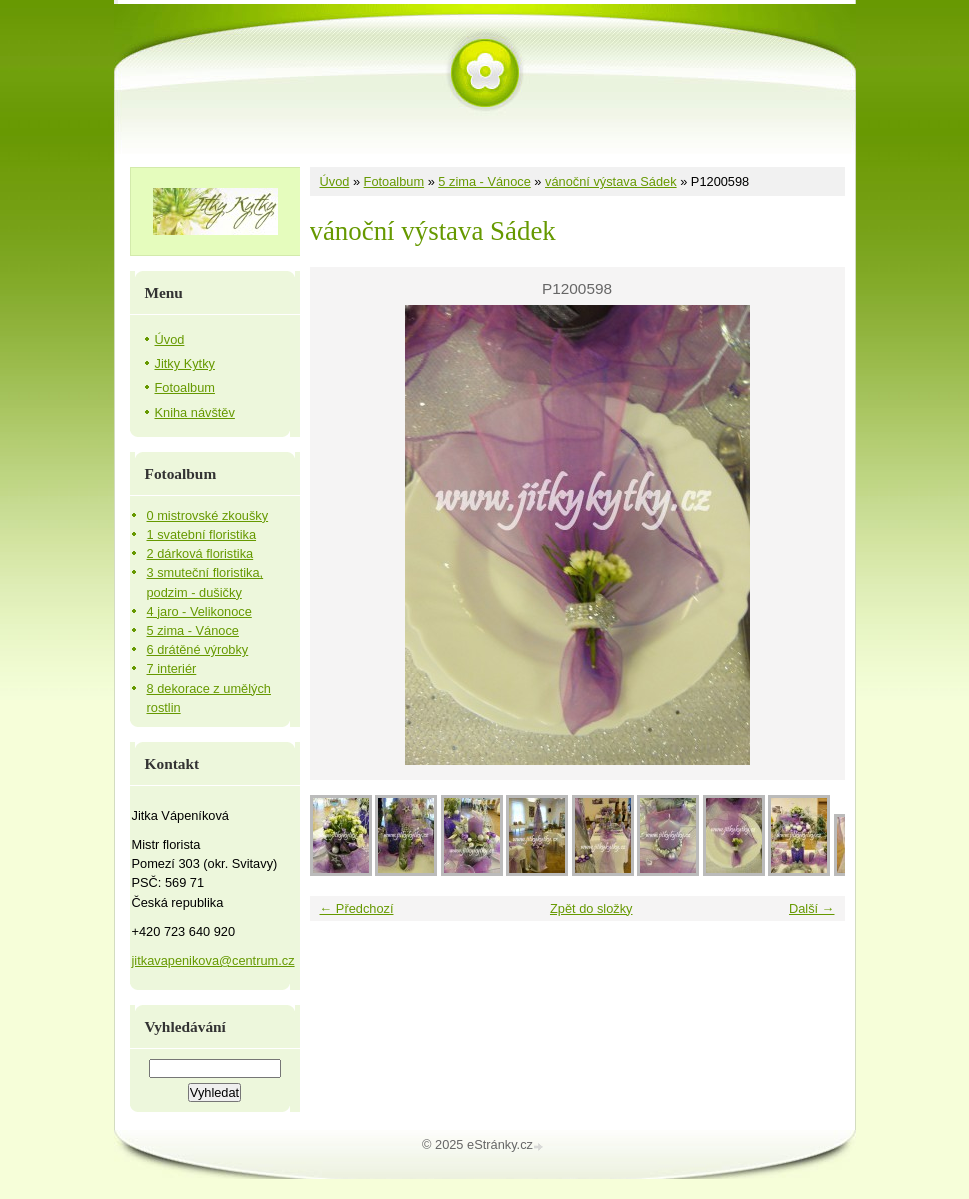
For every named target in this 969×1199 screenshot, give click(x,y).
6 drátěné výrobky (198, 649)
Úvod (335, 181)
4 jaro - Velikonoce (199, 611)
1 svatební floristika (202, 534)
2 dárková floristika (200, 553)
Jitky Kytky (185, 363)
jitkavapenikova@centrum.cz (213, 960)
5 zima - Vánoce (484, 181)
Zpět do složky (591, 908)
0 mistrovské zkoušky (208, 515)
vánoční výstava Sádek (611, 181)
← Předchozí (357, 908)
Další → (812, 908)
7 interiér (172, 668)
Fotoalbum (394, 181)
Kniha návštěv (195, 412)
